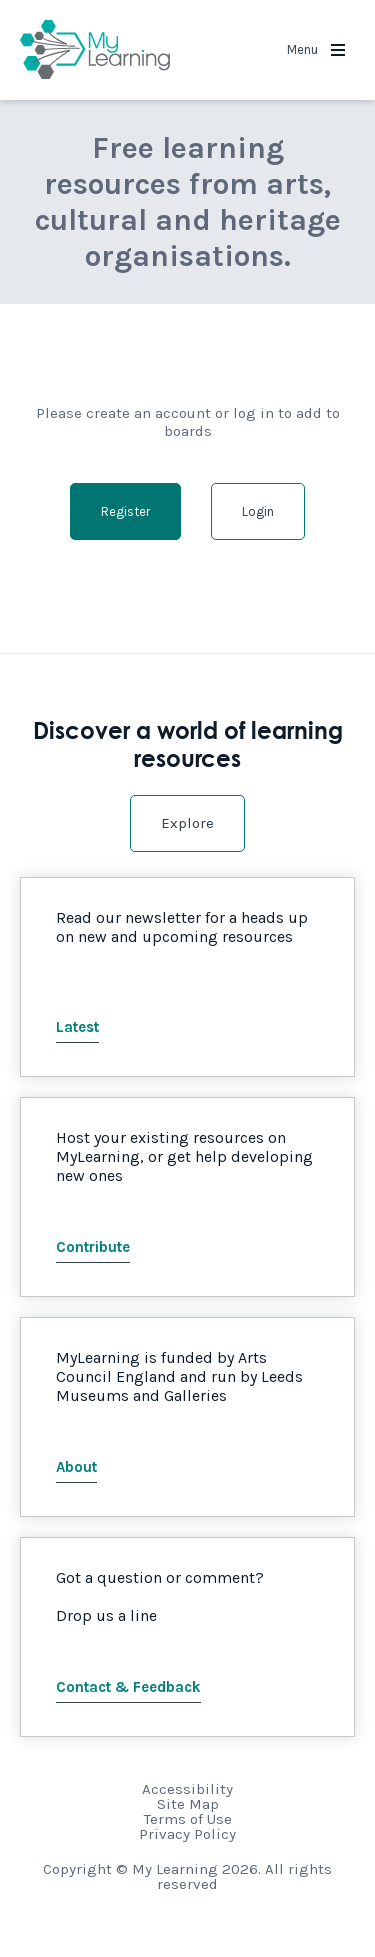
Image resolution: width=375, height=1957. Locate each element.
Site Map (188, 1804)
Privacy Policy (187, 1834)
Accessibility (187, 1789)
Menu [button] (316, 49)
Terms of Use (188, 1819)
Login (258, 511)
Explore (187, 823)
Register (125, 511)
